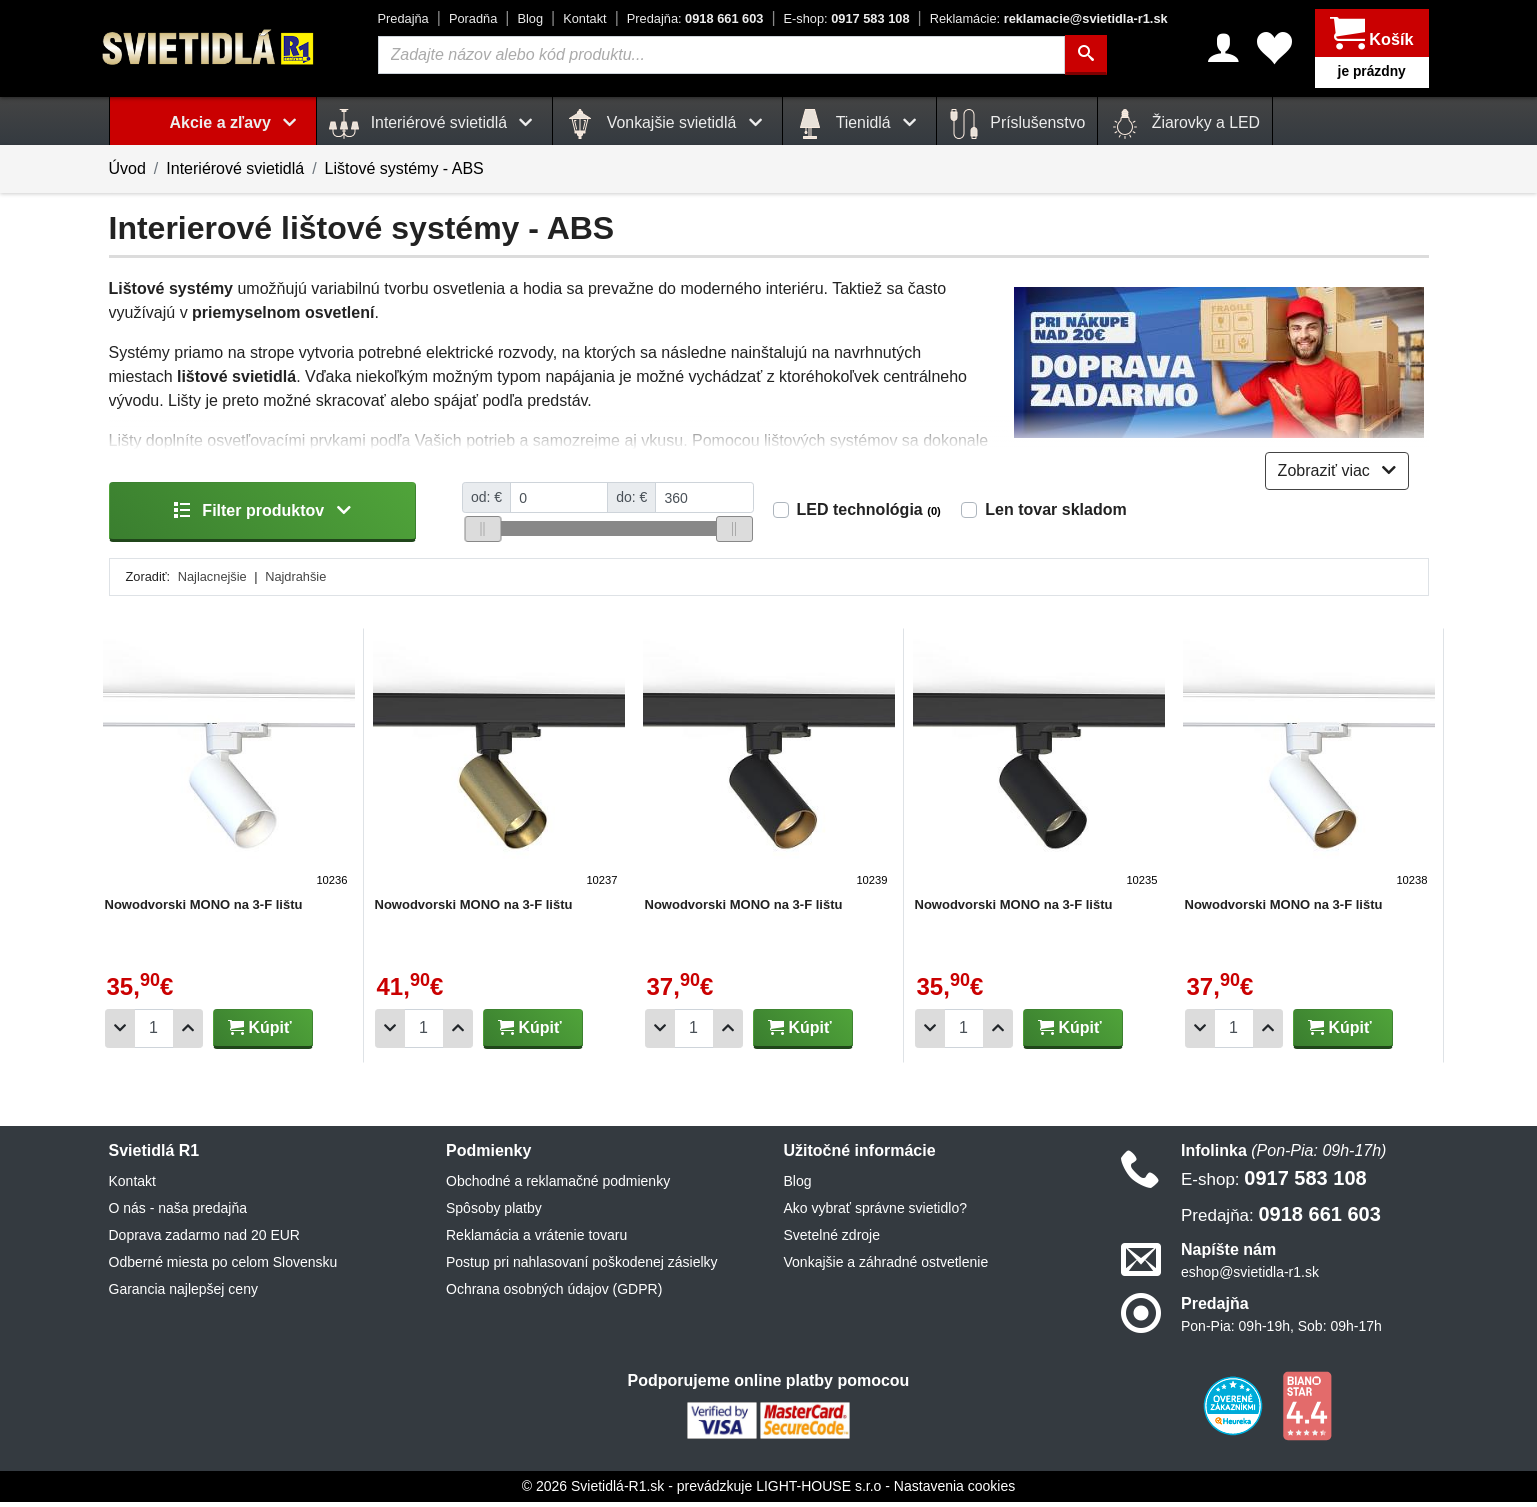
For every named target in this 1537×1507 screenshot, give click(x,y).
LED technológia (869, 514)
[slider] (482, 534)
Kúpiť (260, 1032)
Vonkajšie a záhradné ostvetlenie (886, 1267)
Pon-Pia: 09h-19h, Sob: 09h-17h (1281, 1331)
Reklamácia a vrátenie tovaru (536, 1240)
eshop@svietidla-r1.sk (1250, 1277)
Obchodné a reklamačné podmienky (558, 1186)
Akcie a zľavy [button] (237, 122)
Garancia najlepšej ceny (183, 1294)
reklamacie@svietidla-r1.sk (1049, 18)
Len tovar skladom (1055, 514)
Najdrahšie (295, 581)
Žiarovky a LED (1185, 124)
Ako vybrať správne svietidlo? (875, 1213)
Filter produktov (262, 515)
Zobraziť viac (1337, 475)
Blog (530, 18)
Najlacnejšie (212, 581)
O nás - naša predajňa (178, 1213)
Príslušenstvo (1017, 124)
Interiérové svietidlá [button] (434, 124)
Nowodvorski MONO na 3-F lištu (204, 909)
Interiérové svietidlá (235, 168)
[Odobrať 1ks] (120, 1033)
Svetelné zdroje (832, 1240)
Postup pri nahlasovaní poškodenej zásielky (582, 1267)
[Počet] (154, 1033)
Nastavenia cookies (954, 1491)
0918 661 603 (695, 18)
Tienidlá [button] (859, 124)
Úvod (127, 168)
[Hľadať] (1086, 55)
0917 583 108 (847, 18)
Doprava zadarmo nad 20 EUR (204, 1240)
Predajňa (403, 18)
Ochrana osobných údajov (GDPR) (554, 1294)
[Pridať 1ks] (188, 1033)
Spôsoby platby (494, 1213)
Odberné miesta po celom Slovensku (223, 1267)
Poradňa (473, 18)
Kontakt (584, 18)
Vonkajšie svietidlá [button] (667, 124)
